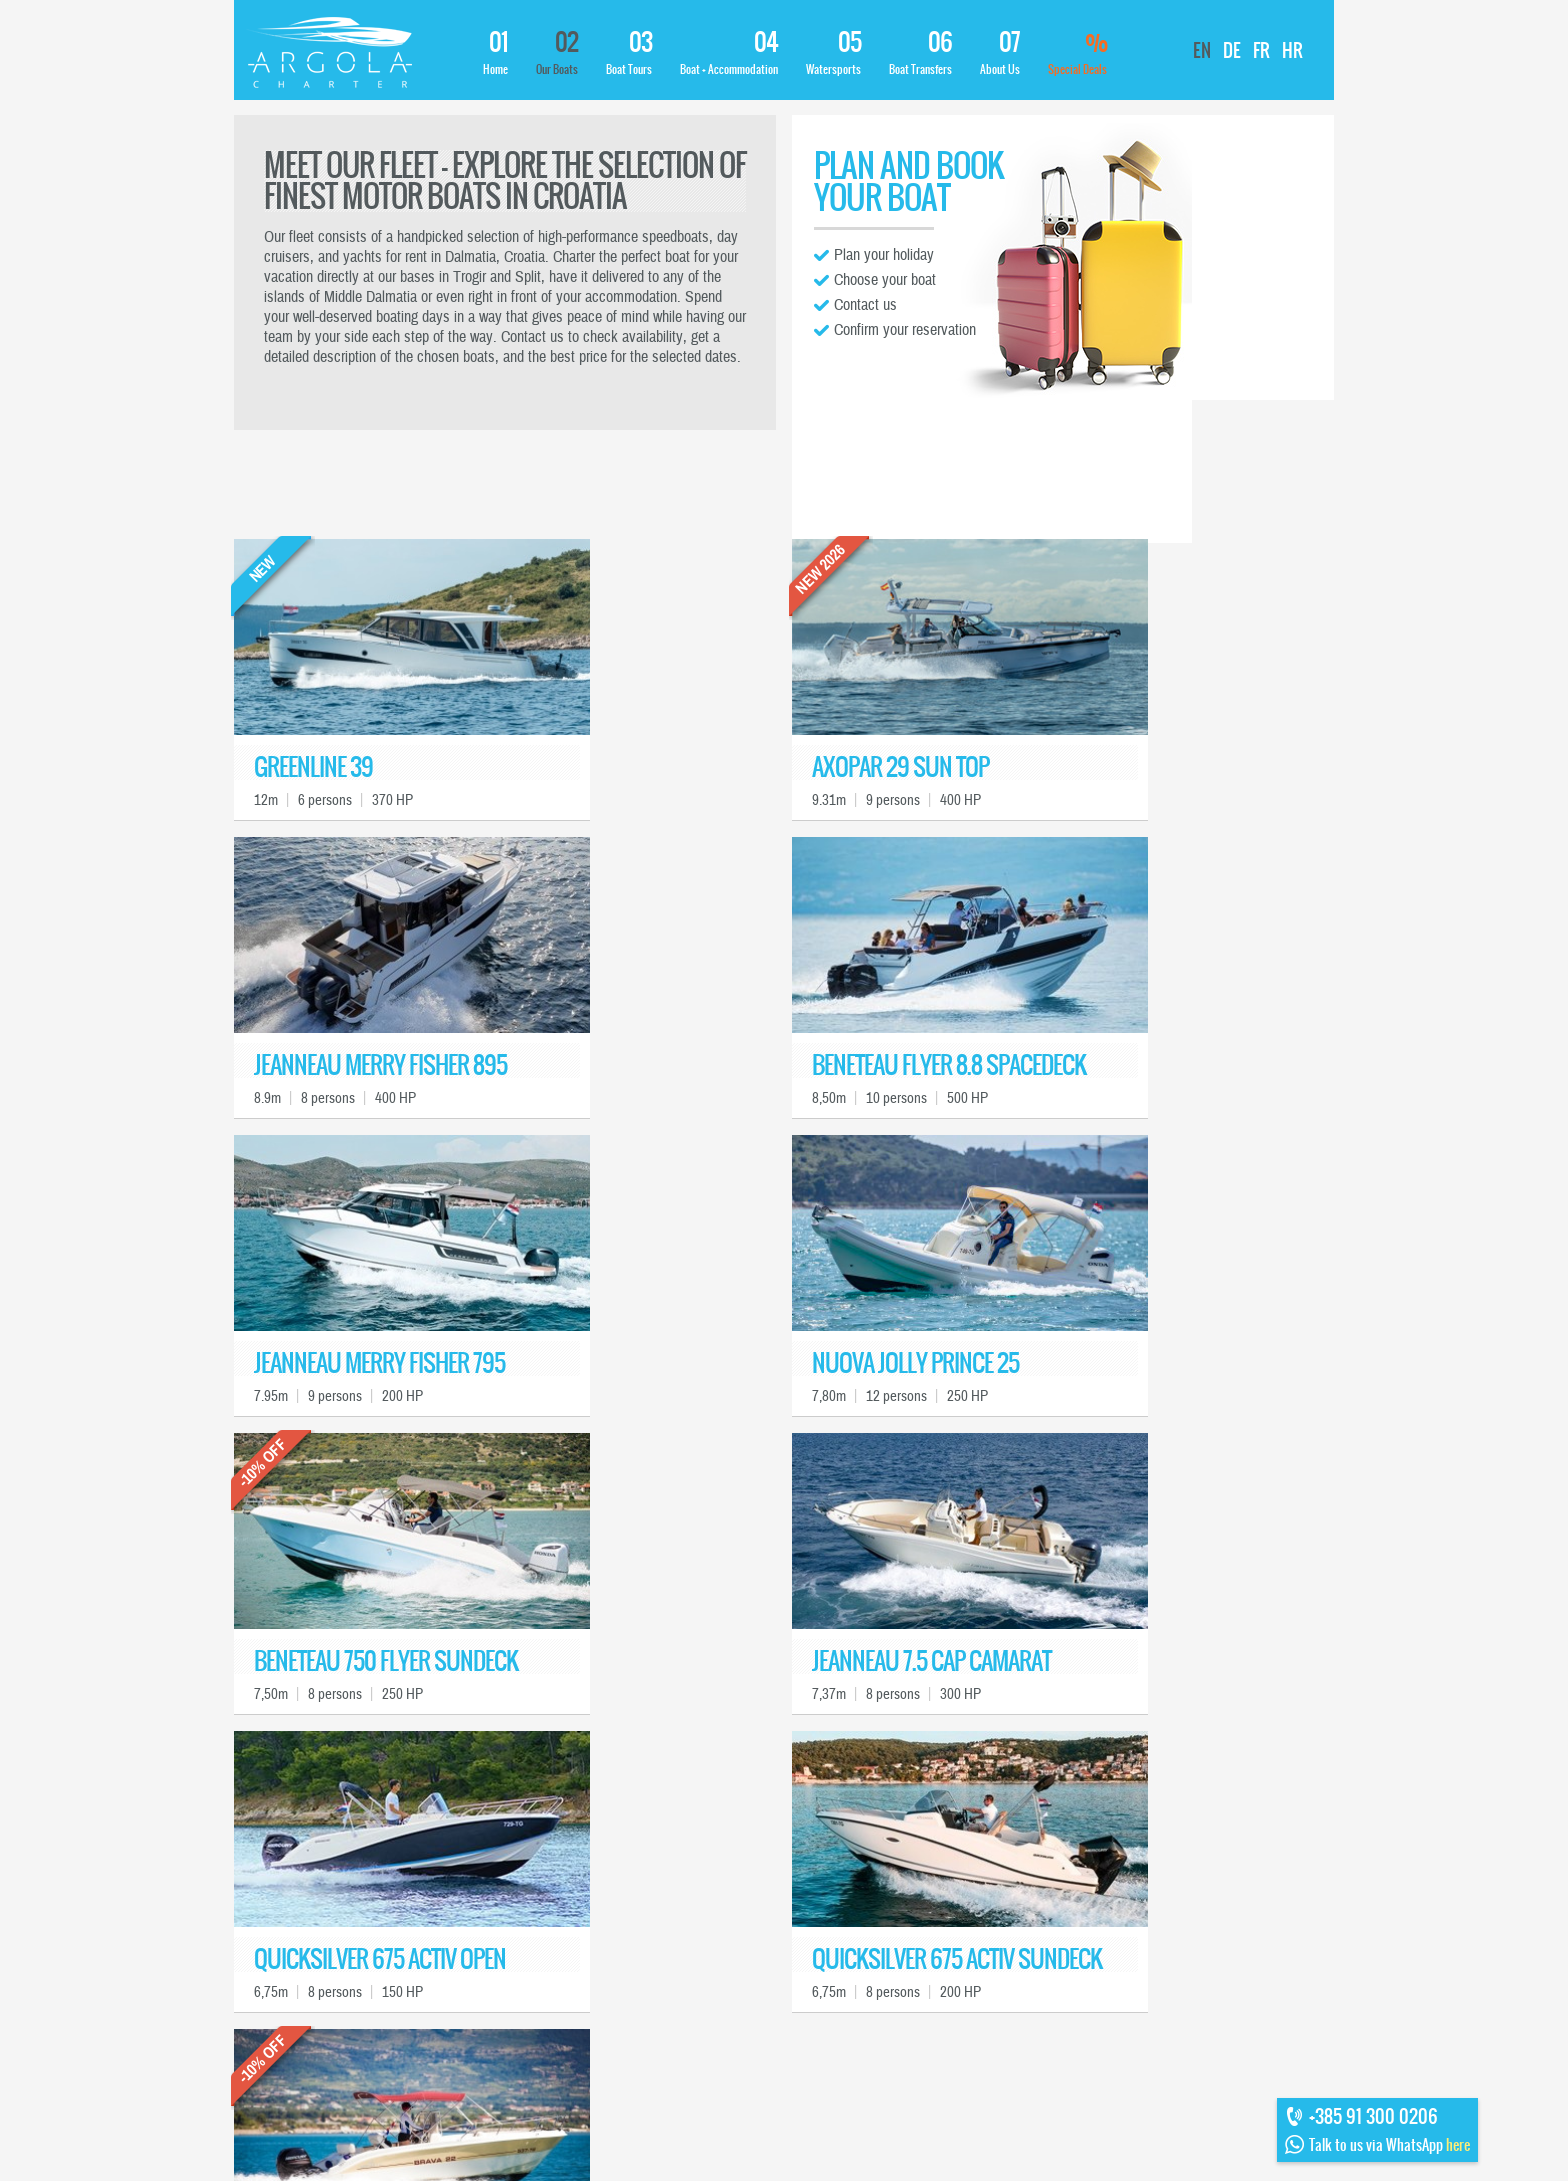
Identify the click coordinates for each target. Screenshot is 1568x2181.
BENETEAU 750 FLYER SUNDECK (386, 1661)
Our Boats (557, 52)
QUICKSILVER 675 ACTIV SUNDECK (957, 1959)
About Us (1000, 52)
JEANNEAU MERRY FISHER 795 (379, 1363)
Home (495, 52)
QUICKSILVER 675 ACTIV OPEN (380, 1959)
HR (1292, 50)
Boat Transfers (920, 52)
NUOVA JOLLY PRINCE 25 (915, 1363)
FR (1261, 50)
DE (1232, 50)
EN (1202, 50)
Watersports (833, 52)
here (1458, 2145)
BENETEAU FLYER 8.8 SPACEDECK (949, 1065)
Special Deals (1077, 52)
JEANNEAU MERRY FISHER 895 (380, 1065)
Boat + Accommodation (729, 52)
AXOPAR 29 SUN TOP (900, 767)
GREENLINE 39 (313, 767)
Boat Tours (629, 52)
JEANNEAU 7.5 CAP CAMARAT (931, 1661)
